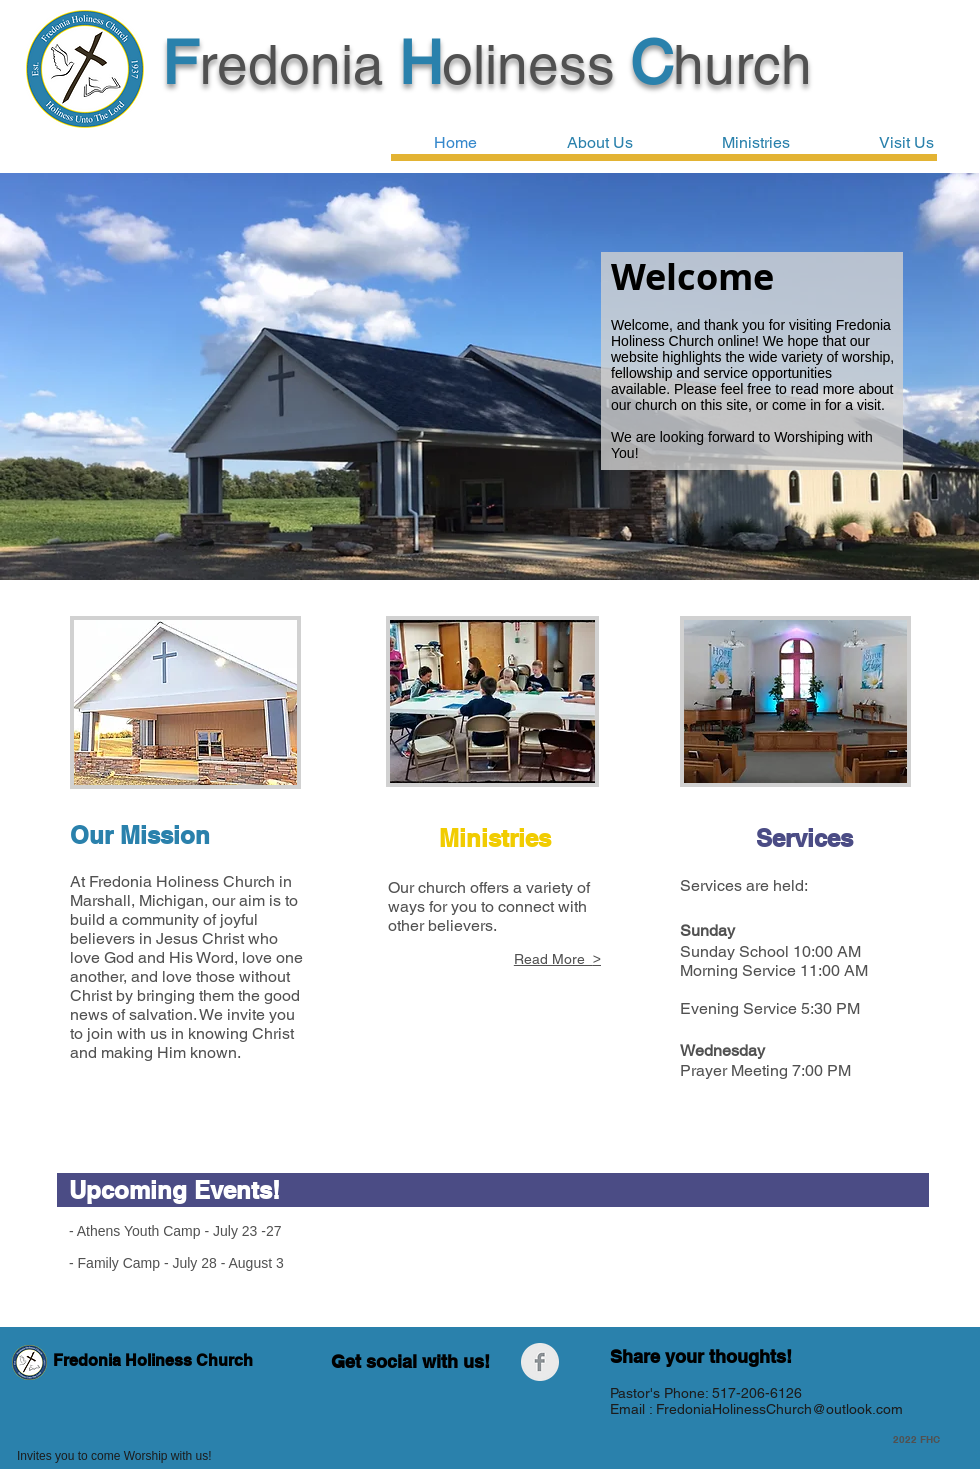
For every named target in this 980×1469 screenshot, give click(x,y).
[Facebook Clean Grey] (540, 1362)
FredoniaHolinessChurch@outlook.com (779, 1409)
